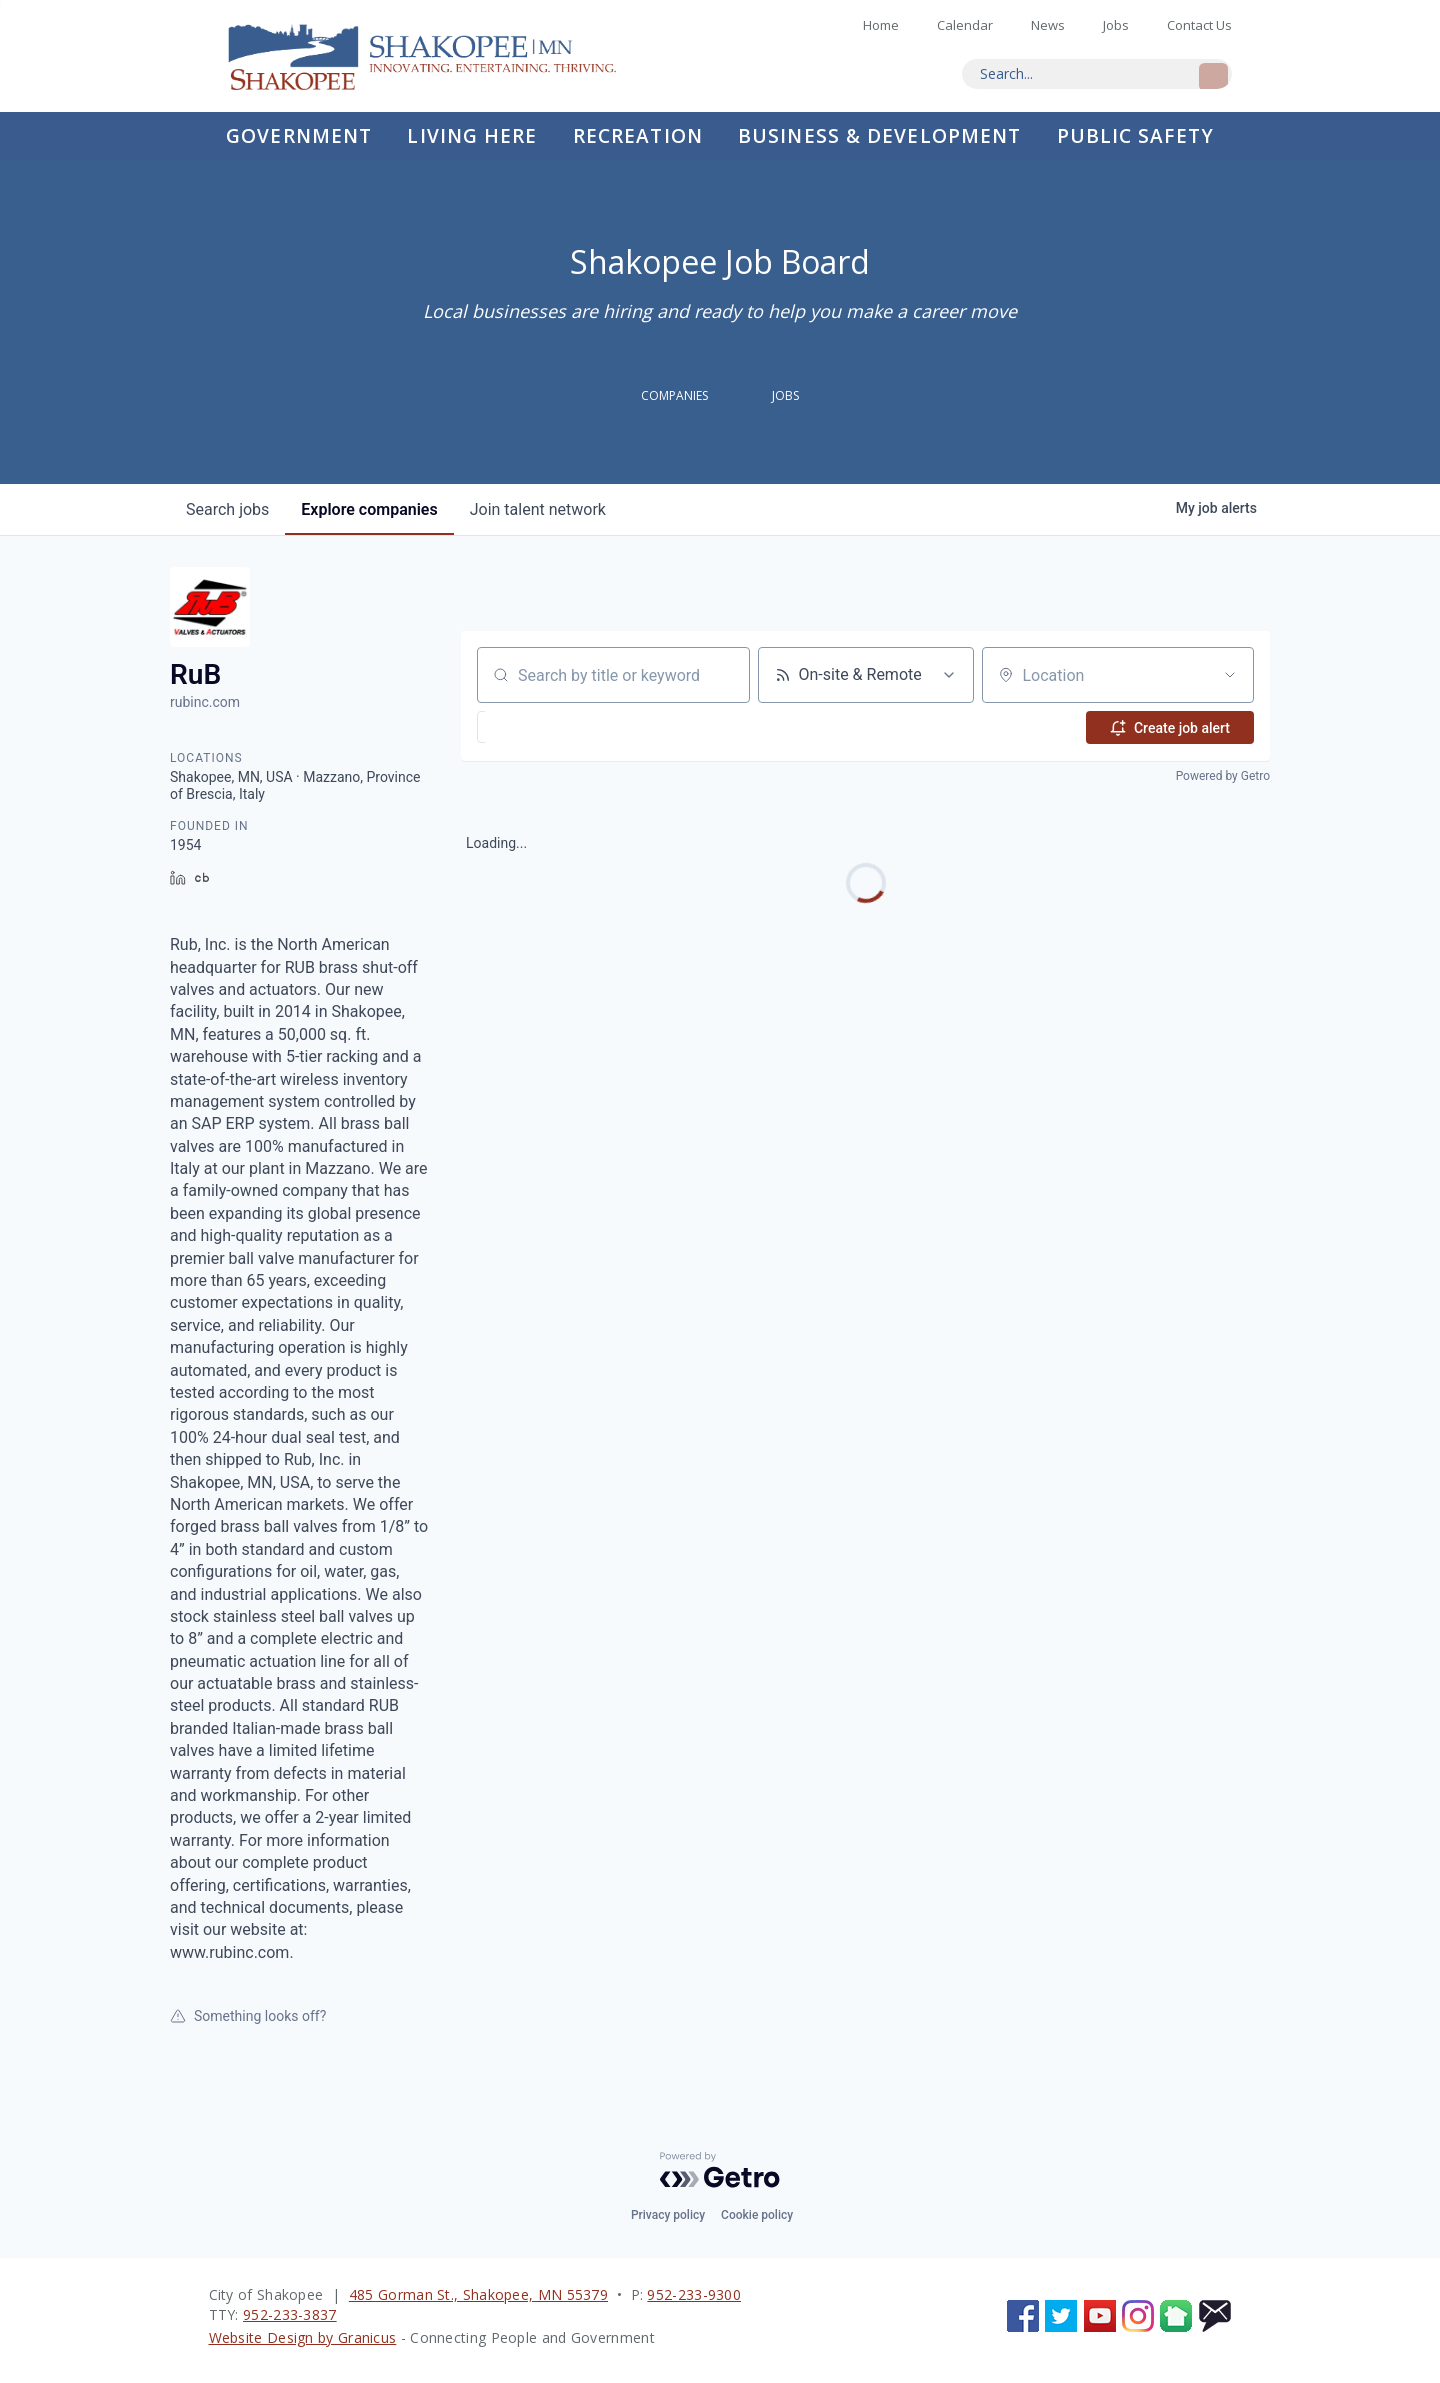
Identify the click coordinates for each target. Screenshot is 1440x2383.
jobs (227, 509)
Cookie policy (757, 2215)
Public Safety (1135, 136)
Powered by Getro (1223, 776)
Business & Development (879, 136)
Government (299, 136)
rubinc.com (205, 702)
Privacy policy (668, 2215)
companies (369, 509)
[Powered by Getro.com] (720, 2170)
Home (439, 56)
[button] (531, 727)
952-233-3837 (290, 2314)
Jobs (1116, 25)
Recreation (638, 136)
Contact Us (1199, 25)
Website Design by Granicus (303, 2337)
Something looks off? (248, 2016)
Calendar (965, 25)
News (1048, 25)
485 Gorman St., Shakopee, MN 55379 (478, 2294)
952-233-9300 (694, 2294)
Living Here (472, 136)
